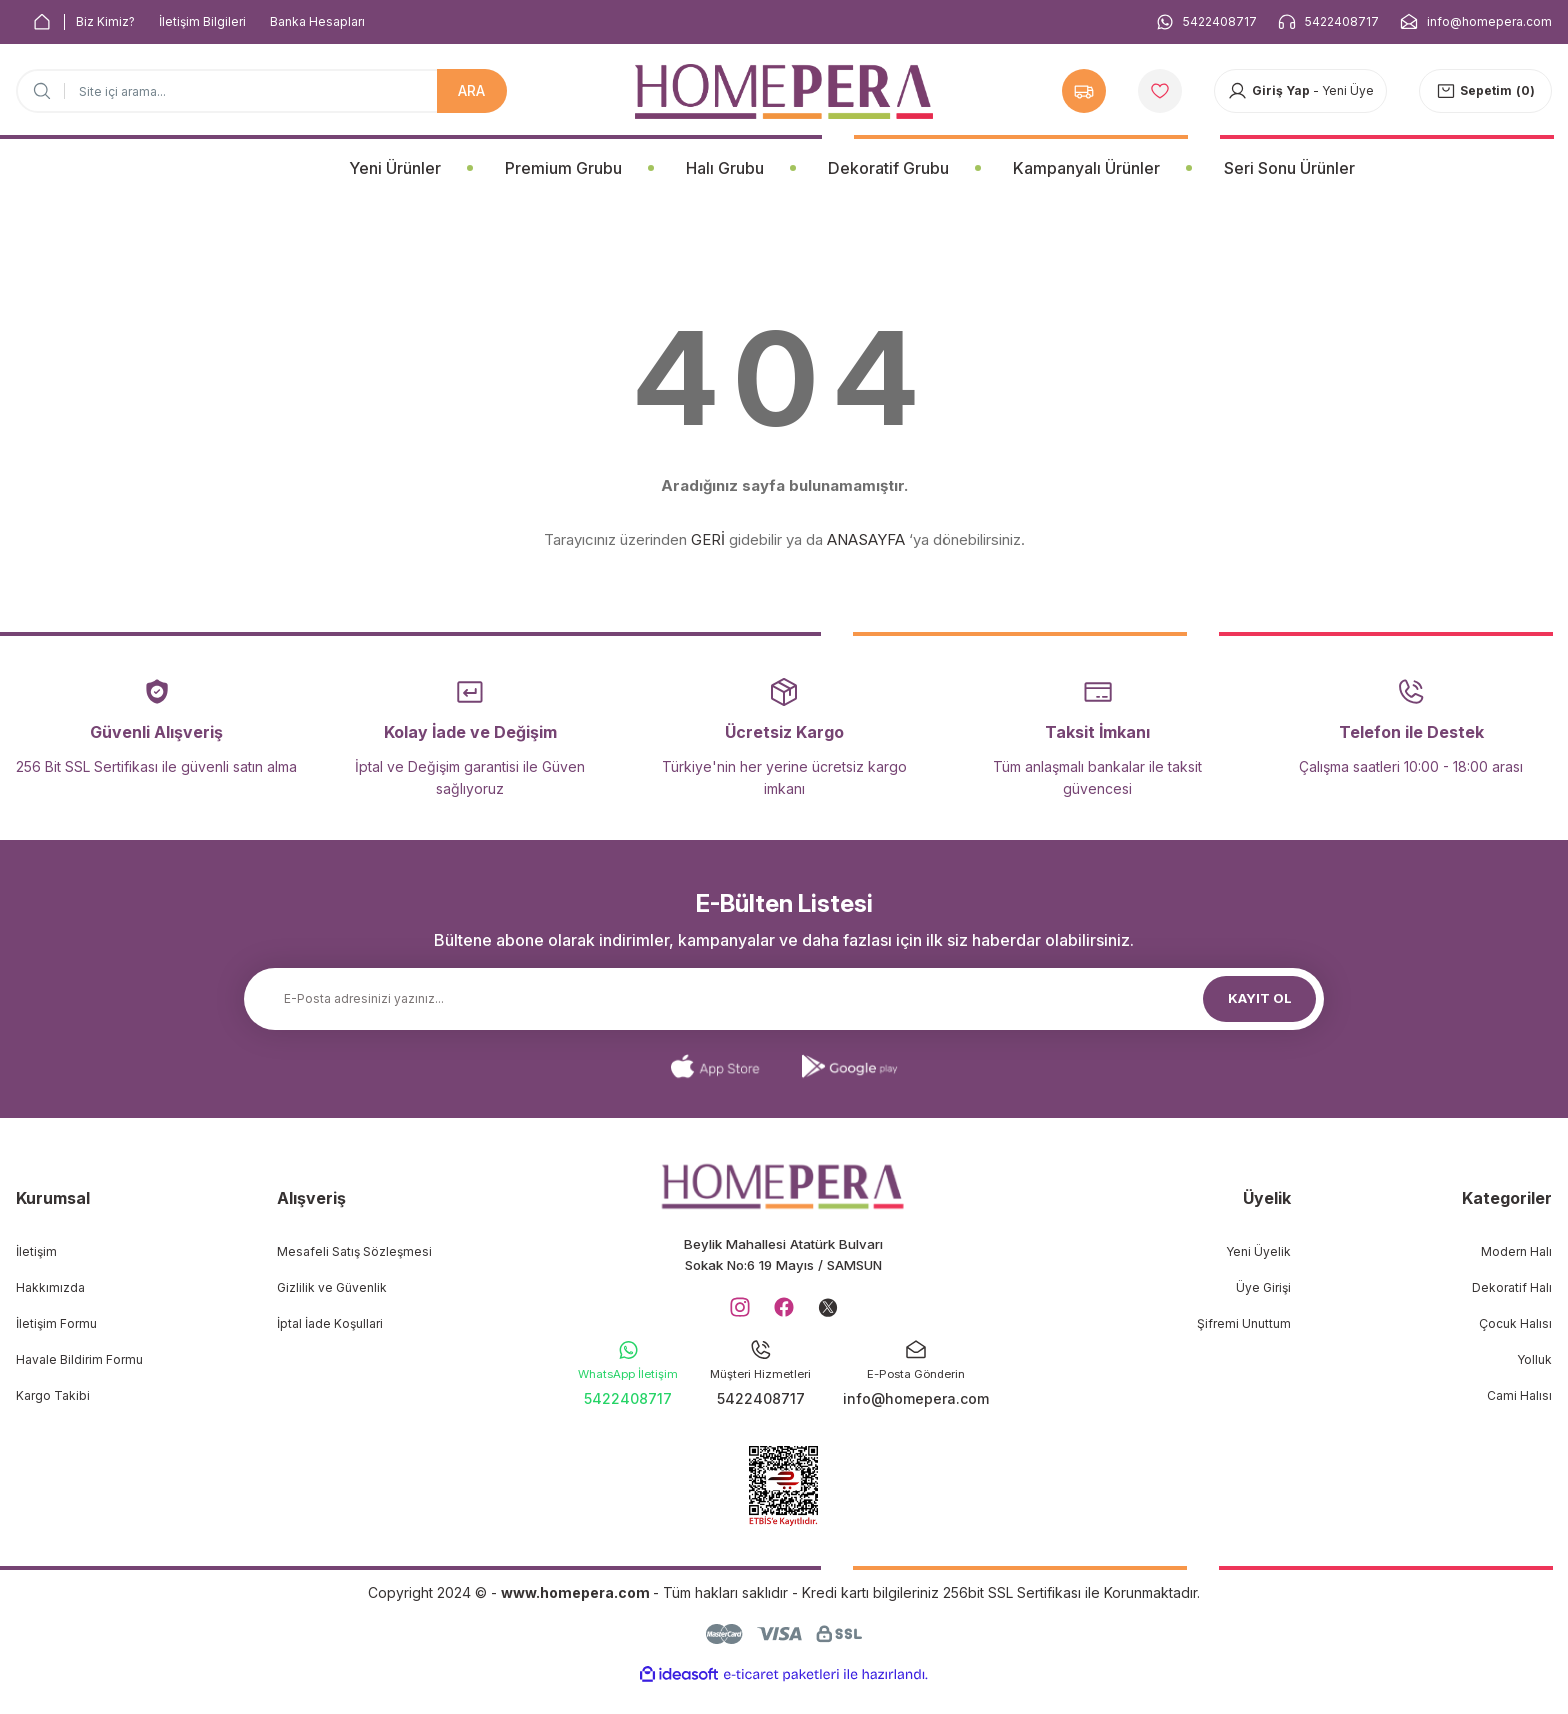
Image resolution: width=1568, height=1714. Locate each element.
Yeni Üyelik (1258, 1251)
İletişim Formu (56, 1323)
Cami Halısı (1519, 1395)
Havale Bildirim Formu (79, 1359)
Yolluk (1534, 1359)
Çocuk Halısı (1515, 1323)
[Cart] (1485, 91)
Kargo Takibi (53, 1395)
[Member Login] (1300, 91)
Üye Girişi (1263, 1287)
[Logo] (784, 91)
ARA (471, 90)
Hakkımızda (50, 1287)
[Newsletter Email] (784, 999)
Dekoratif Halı (1512, 1287)
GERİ (708, 539)
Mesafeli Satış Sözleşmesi (354, 1251)
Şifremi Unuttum (1244, 1323)
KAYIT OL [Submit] (1260, 998)
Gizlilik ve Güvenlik (332, 1287)
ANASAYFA (866, 539)
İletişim (36, 1251)
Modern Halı (1516, 1251)
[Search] (261, 91)
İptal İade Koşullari (330, 1323)
